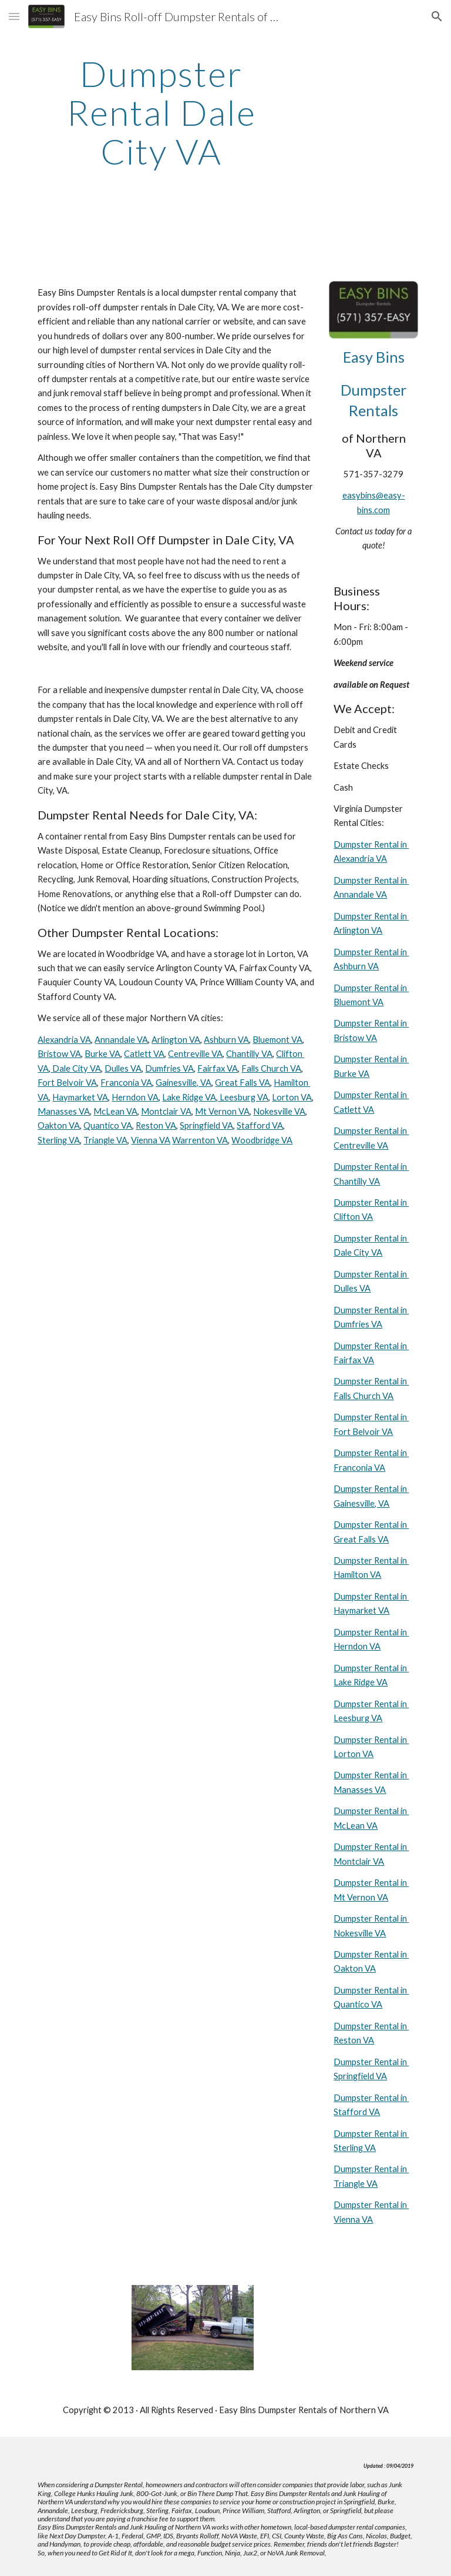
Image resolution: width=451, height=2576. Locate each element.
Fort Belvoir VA (67, 1083)
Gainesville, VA (183, 1083)
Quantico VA (107, 1125)
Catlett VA (144, 1054)
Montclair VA (166, 1111)
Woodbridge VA (261, 1140)
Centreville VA (195, 1054)
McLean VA (115, 1111)
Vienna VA (150, 1140)
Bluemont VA (277, 1040)
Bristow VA (59, 1054)
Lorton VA (292, 1097)
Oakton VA (59, 1125)
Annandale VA (121, 1040)
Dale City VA (76, 1068)
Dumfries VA (169, 1068)
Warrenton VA (200, 1140)
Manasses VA (64, 1111)
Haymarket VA (80, 1097)
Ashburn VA (226, 1040)
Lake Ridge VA (189, 1097)
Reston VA (156, 1125)
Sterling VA (59, 1140)
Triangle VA (105, 1140)
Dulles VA (123, 1068)
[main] (161, 112)
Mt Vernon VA (222, 1111)
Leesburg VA (243, 1097)
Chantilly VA (249, 1054)
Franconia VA (126, 1083)
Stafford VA (260, 1125)
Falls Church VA (271, 1068)
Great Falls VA (242, 1083)
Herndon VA (135, 1097)
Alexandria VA (64, 1040)
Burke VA (102, 1054)
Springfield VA (206, 1125)
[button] (14, 16)
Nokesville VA (279, 1111)
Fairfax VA (217, 1068)
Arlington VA (176, 1040)
